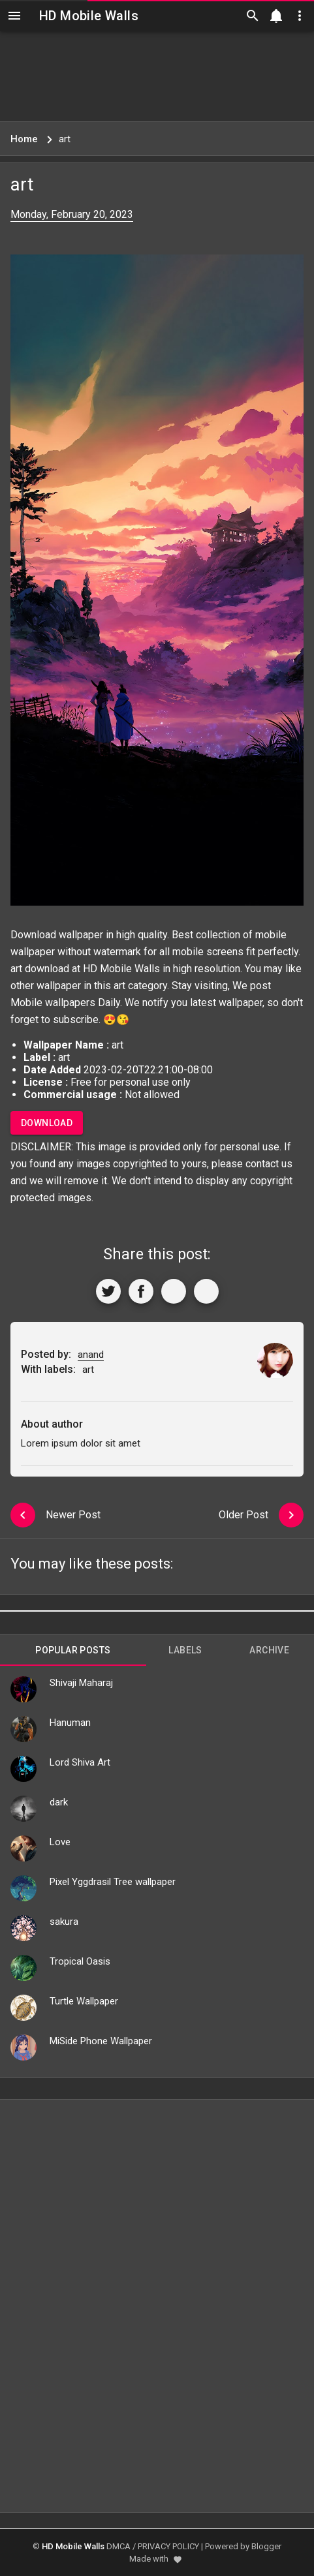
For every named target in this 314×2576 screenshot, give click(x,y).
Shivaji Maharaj (81, 1683)
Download (46, 1123)
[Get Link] (173, 1291)
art (119, 985)
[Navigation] (14, 15)
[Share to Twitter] (108, 1291)
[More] (206, 1291)
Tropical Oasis (80, 1961)
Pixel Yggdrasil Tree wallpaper (113, 1882)
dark (59, 1802)
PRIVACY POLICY (168, 2546)
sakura (64, 1921)
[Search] (252, 15)
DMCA (118, 2546)
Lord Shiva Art (80, 1762)
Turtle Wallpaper (84, 2001)
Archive (269, 1650)
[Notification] (276, 15)
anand (91, 1354)
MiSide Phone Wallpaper (101, 2041)
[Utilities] (299, 15)
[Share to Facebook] (141, 1291)
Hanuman (70, 1722)
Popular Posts (72, 1650)
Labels (185, 1650)
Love (60, 1842)
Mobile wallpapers (52, 1002)
